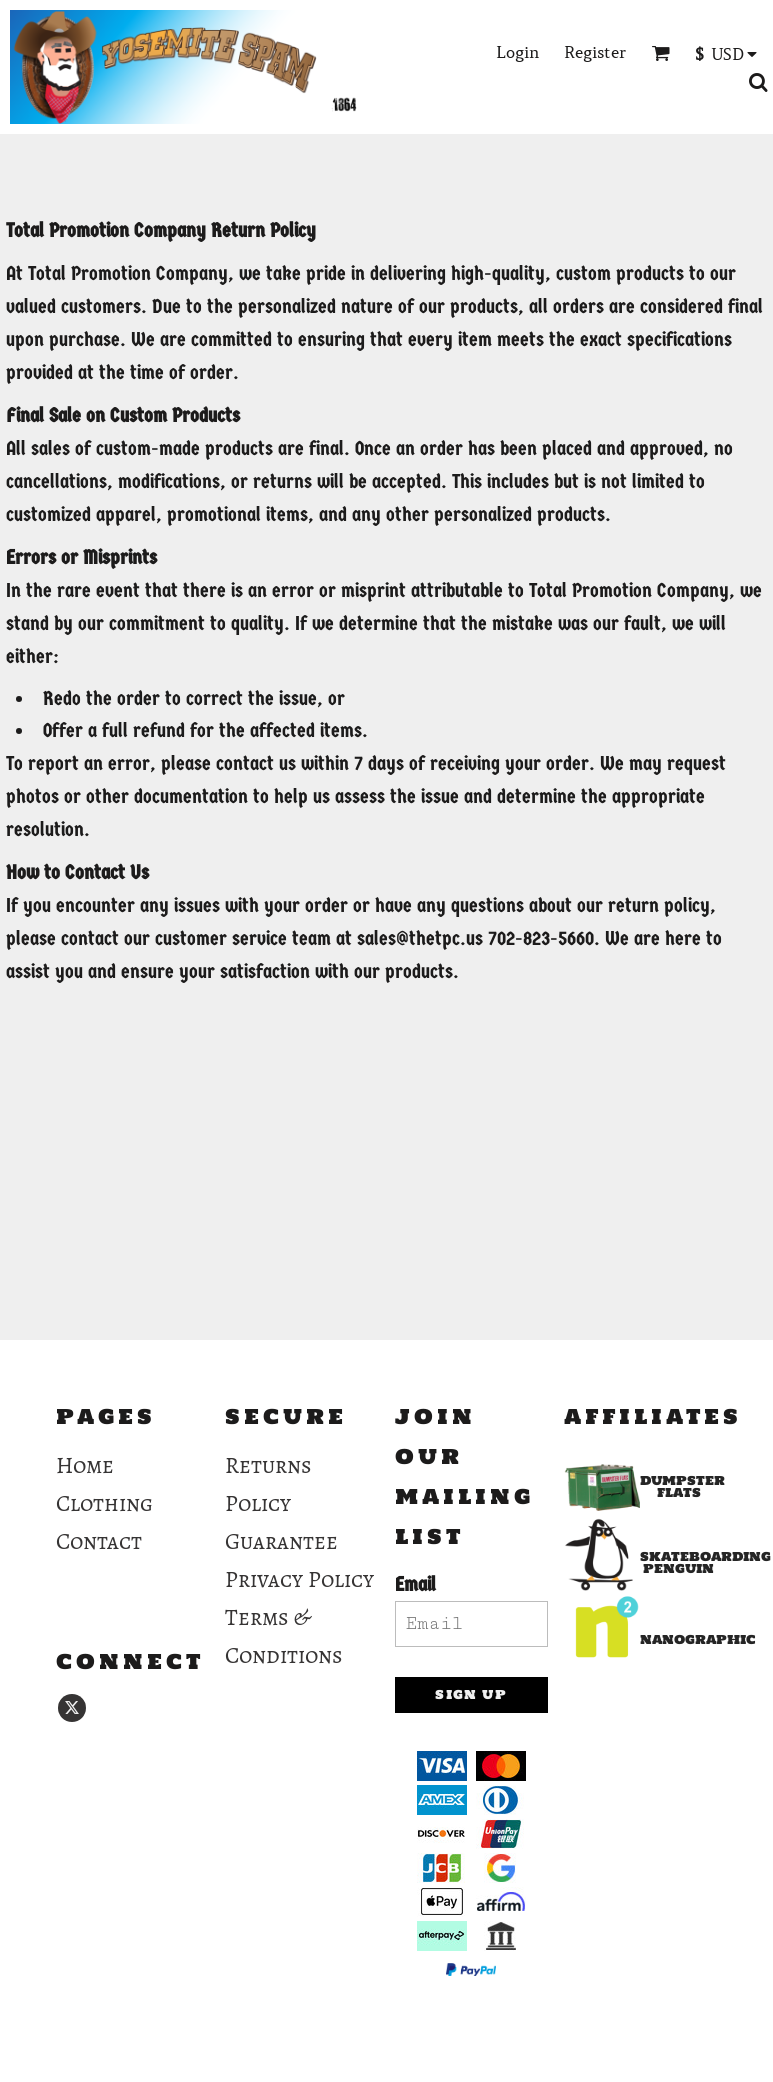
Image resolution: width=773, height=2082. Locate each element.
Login (517, 52)
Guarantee (281, 1541)
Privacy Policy (299, 1579)
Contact (99, 1541)
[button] (660, 52)
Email (415, 1584)
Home (85, 1465)
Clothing (104, 1503)
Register (595, 52)
